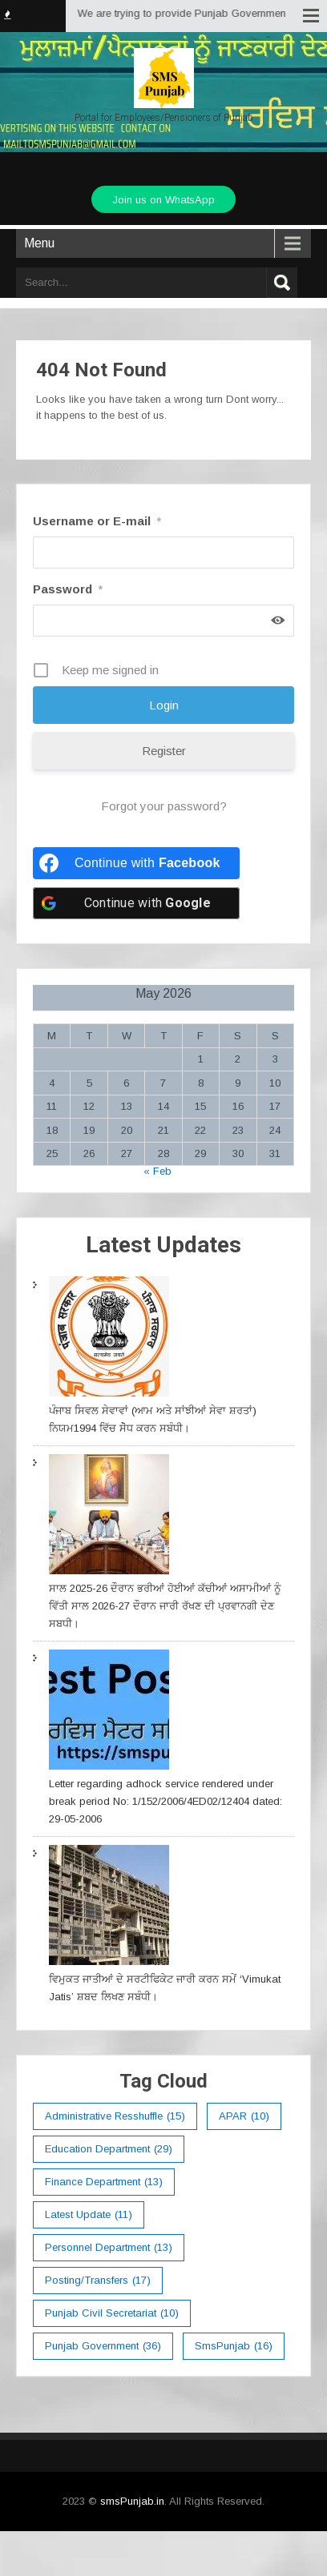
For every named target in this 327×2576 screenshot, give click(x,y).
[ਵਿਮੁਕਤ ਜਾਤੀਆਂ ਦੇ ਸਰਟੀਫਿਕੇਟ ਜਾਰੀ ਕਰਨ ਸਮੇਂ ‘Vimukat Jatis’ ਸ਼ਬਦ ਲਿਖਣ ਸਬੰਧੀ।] (109, 1908)
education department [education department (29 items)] (108, 2149)
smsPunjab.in (132, 2501)
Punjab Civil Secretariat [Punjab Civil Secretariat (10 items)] (112, 2313)
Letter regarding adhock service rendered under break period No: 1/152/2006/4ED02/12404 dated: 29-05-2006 (165, 1801)
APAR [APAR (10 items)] (244, 2116)
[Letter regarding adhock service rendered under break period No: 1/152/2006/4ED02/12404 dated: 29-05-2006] (109, 1712)
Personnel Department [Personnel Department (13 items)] (108, 2247)
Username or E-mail (97, 521)
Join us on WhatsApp (163, 200)
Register (164, 751)
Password (68, 589)
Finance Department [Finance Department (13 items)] (104, 2182)
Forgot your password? (164, 806)
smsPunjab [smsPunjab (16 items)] (233, 2346)
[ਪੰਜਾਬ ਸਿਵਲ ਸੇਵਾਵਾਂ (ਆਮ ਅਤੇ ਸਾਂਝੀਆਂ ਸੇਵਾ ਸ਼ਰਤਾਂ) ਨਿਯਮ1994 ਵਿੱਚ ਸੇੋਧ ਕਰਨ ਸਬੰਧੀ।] (109, 1339)
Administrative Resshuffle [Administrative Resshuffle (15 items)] (115, 2116)
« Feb (157, 1171)
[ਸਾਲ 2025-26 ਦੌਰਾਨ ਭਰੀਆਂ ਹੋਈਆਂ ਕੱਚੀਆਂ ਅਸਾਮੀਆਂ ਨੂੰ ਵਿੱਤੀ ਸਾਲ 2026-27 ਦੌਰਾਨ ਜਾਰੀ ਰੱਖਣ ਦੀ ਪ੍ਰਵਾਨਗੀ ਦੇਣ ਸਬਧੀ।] (109, 1517)
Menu (39, 243)
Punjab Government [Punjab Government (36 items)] (103, 2346)
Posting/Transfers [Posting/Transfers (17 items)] (98, 2280)
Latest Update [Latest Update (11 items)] (88, 2215)
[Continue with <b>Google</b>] (136, 903)
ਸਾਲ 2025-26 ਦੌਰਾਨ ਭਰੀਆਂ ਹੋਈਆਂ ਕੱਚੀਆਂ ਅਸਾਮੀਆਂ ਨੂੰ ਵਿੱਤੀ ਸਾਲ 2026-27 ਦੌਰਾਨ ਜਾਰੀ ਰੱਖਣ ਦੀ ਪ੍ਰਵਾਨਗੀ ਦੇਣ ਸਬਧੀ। (165, 1606)
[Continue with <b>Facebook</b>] (136, 863)
